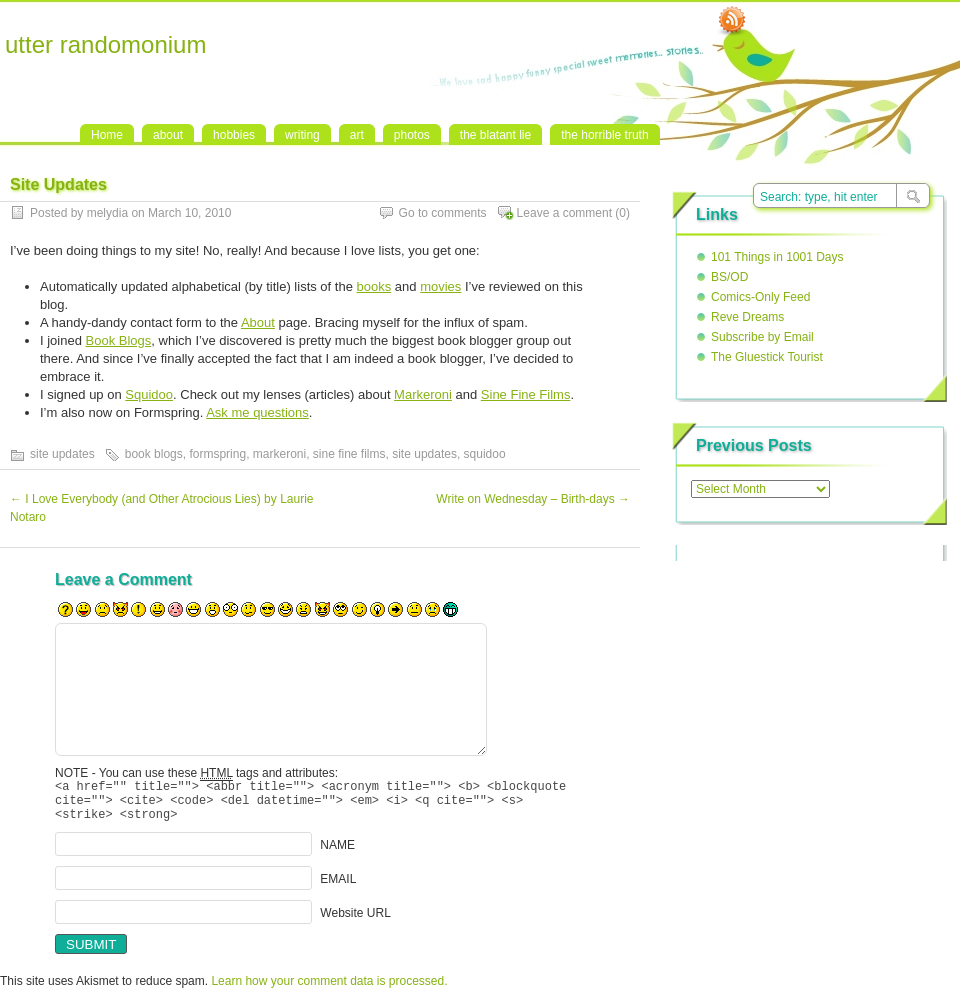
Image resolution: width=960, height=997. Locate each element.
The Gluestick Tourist (767, 357)
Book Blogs (119, 340)
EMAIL (338, 888)
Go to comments (443, 213)
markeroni (279, 454)
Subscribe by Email (762, 337)
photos (412, 135)
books (374, 286)
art (357, 135)
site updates (62, 454)
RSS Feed (732, 21)
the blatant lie (495, 135)
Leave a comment (564, 213)
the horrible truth (604, 135)
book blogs (154, 454)
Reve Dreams (747, 317)
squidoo (485, 454)
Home (107, 135)
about (168, 135)
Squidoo (149, 394)
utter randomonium (105, 44)
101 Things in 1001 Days (777, 257)
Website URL (355, 922)
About (258, 322)
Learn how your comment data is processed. (329, 990)
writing (302, 135)
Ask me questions (257, 412)
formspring (217, 454)
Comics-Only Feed (760, 297)
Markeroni (423, 394)
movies (440, 286)
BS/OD (729, 277)
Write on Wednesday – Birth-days (533, 499)
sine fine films (349, 454)
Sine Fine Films (526, 394)
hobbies (234, 135)
